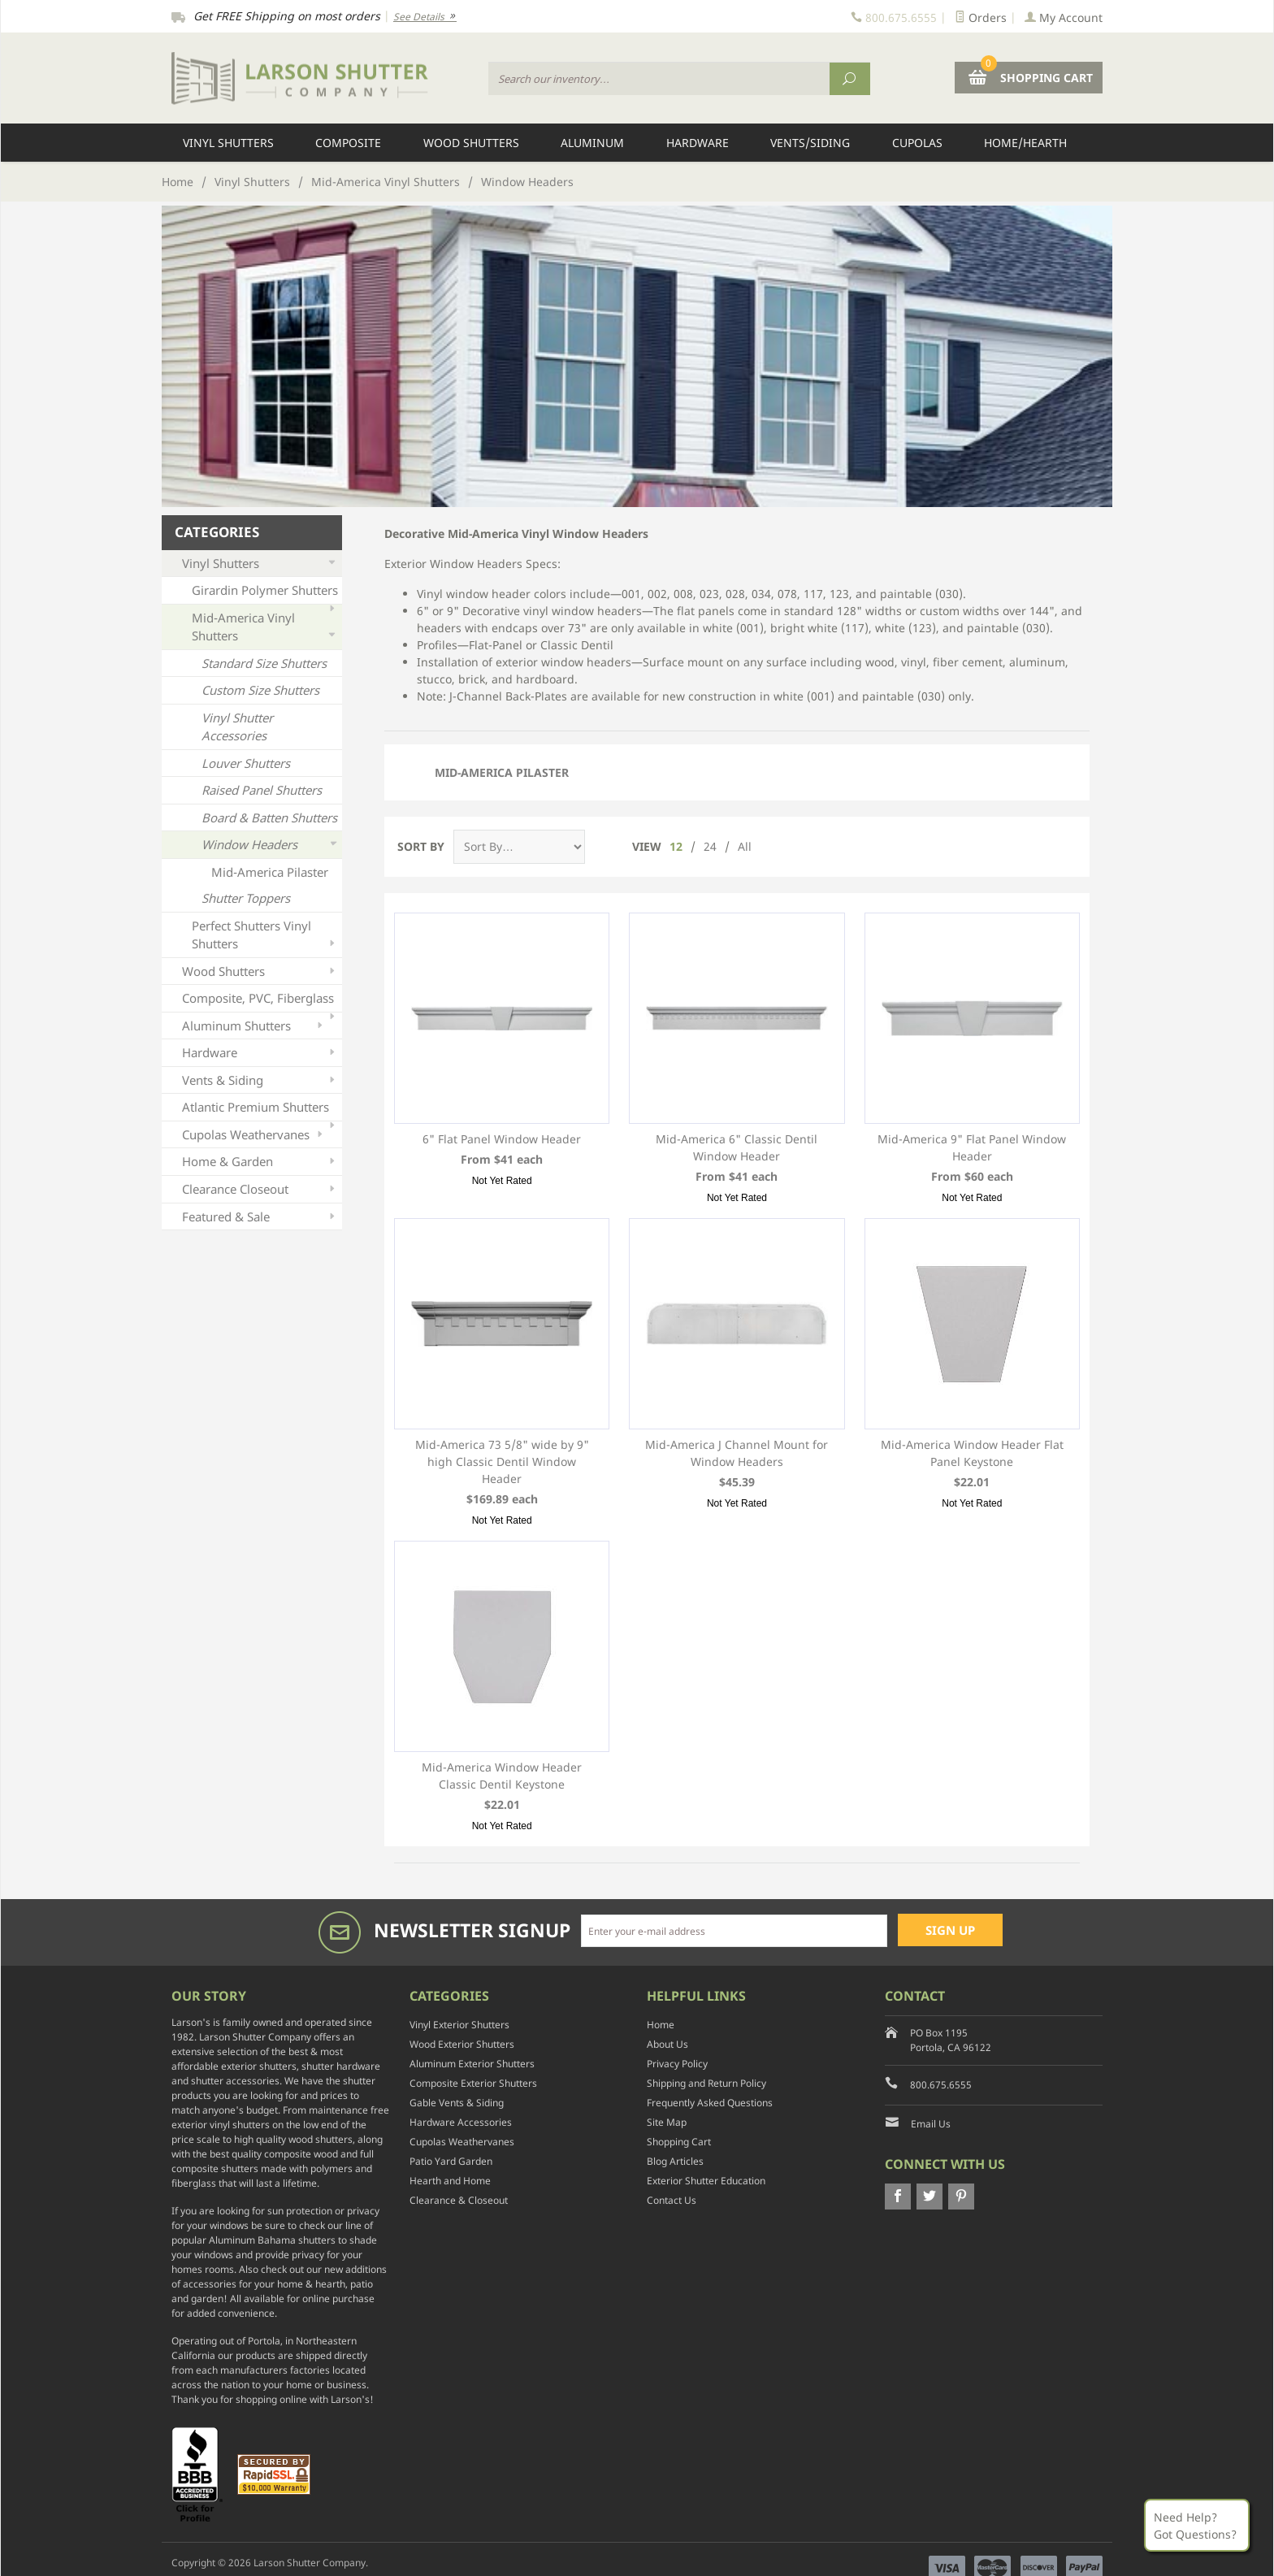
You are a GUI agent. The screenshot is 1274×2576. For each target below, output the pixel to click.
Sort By (420, 846)
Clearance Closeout (260, 1189)
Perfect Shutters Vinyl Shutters (265, 935)
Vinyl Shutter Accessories (237, 726)
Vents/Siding (810, 142)
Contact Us (671, 2200)
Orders (981, 17)
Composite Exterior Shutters (473, 2083)
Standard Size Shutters (264, 663)
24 (710, 846)
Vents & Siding (260, 1080)
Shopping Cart (679, 2142)
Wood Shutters (471, 142)
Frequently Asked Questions (710, 2103)
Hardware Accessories (461, 2122)
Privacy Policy (677, 2064)
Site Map (667, 2122)
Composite (348, 142)
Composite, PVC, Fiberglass (260, 1001)
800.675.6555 (941, 2085)
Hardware (697, 142)
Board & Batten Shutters (269, 817)
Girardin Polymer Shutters (265, 593)
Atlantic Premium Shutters (260, 1110)
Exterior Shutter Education (706, 2181)
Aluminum (592, 142)
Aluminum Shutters (254, 1026)
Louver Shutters (246, 763)
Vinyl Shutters (228, 142)
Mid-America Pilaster (502, 772)
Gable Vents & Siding (457, 2103)
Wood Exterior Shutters (462, 2044)
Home (177, 181)
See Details (425, 17)
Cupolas (917, 142)
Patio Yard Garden (451, 2161)
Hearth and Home (450, 2181)
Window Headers (270, 844)
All (745, 846)
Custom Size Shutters (260, 690)
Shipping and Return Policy (706, 2083)
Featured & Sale (260, 1217)
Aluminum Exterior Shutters (472, 2064)
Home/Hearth (1025, 142)
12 (676, 846)
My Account (1064, 17)
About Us (667, 2044)
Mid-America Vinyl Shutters (385, 181)
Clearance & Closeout (459, 2200)
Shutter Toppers (246, 898)
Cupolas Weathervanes (254, 1134)
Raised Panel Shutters (262, 790)
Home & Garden (260, 1161)
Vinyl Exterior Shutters (459, 2025)
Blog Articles (675, 2161)
